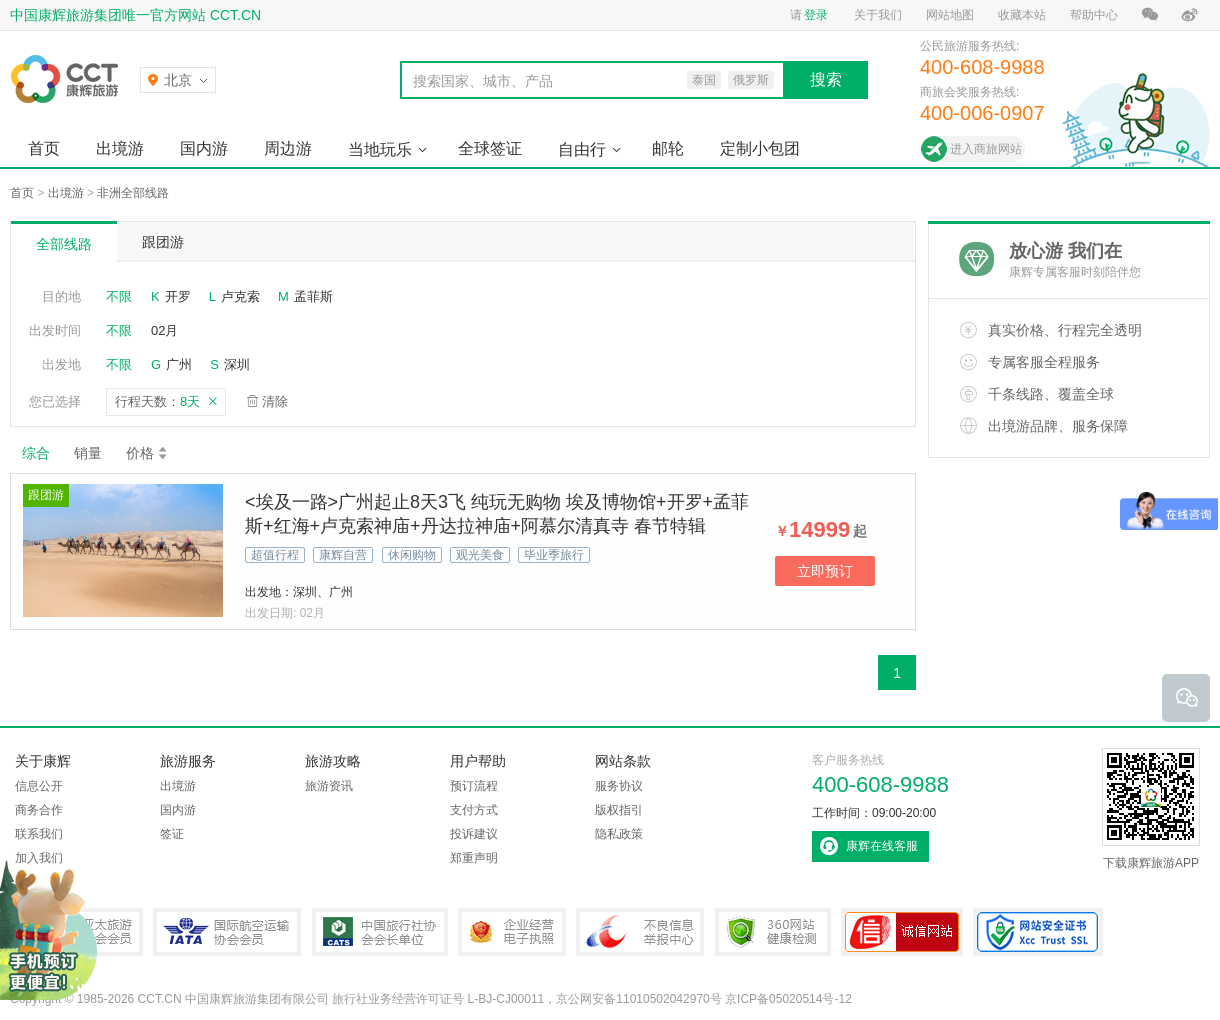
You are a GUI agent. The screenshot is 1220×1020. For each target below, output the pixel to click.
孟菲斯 (313, 296)
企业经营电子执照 (512, 932)
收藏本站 (1022, 15)
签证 (172, 834)
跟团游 (163, 242)
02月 (164, 330)
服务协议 (619, 786)
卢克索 (240, 296)
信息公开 (39, 786)
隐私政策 (619, 834)
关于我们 (878, 15)
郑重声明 (474, 858)
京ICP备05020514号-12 (788, 999)
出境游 (120, 148)
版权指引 (619, 810)
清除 (275, 401)
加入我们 (39, 858)
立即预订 (825, 571)
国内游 (204, 148)
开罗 (178, 296)
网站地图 (950, 15)
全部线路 (64, 244)
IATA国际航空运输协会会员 (227, 932)
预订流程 (474, 786)
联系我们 (39, 834)
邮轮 (668, 148)
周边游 (288, 148)
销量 (88, 453)
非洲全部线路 (133, 193)
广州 (179, 364)
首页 (44, 148)
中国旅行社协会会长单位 (380, 932)
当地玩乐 (380, 149)
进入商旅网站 (986, 149)
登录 (816, 15)
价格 (147, 453)
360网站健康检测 (773, 932)
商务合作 (39, 810)
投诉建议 (474, 834)
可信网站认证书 (902, 932)
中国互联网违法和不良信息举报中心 (640, 932)
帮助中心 (1094, 15)
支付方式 (474, 810)
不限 (119, 296)
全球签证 (490, 148)
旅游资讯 (329, 786)
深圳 (237, 364)
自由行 (582, 149)
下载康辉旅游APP (1151, 809)
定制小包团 (760, 148)
